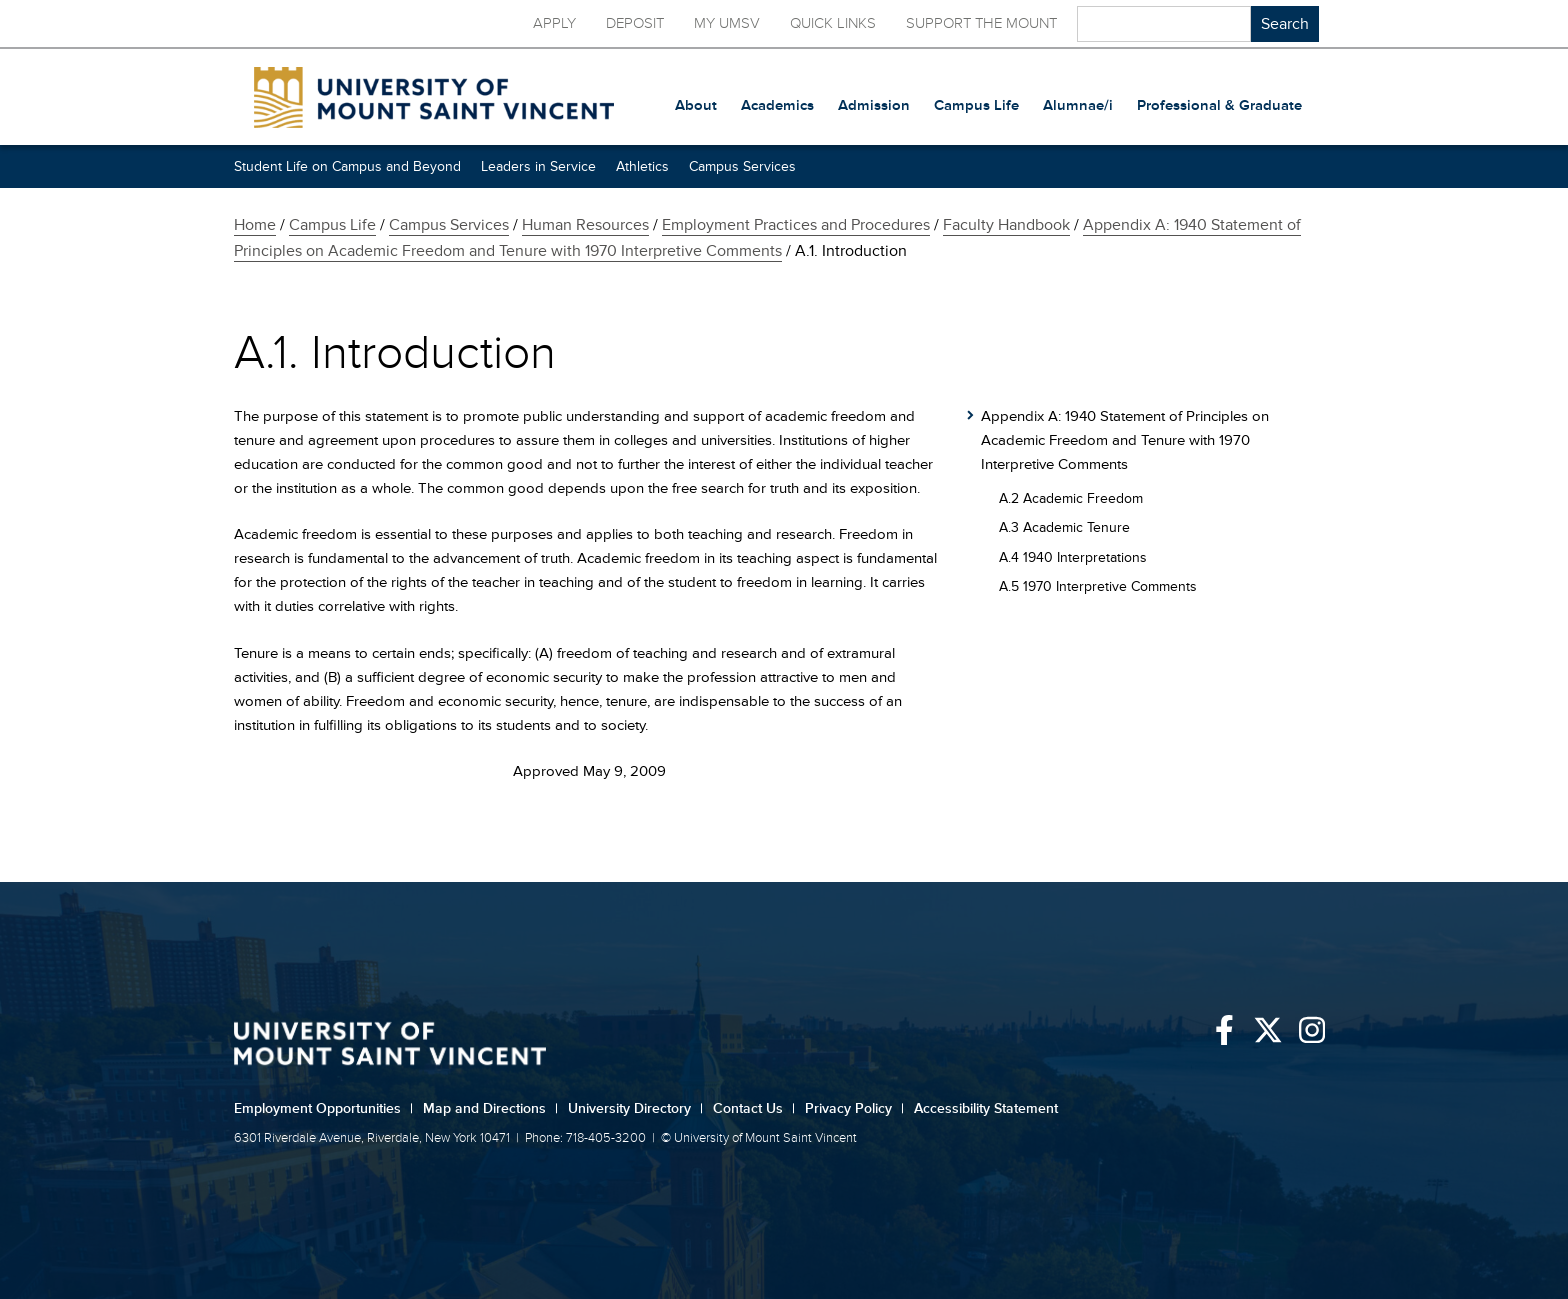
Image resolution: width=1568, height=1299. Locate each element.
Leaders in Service (538, 166)
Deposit (635, 23)
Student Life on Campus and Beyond (347, 166)
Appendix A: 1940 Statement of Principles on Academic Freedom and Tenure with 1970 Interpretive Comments (1125, 440)
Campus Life (332, 225)
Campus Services (742, 166)
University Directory (635, 1108)
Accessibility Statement (986, 1108)
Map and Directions (490, 1108)
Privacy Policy (854, 1108)
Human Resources (585, 225)
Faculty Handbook (1006, 225)
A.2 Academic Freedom (1071, 498)
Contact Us (754, 1108)
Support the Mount (981, 23)
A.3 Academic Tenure (1064, 527)
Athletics (642, 166)
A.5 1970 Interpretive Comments (1098, 586)
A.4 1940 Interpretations (1073, 557)
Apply (554, 23)
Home (255, 225)
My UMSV (727, 23)
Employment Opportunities (323, 1108)
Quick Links (833, 23)
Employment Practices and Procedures (796, 225)
